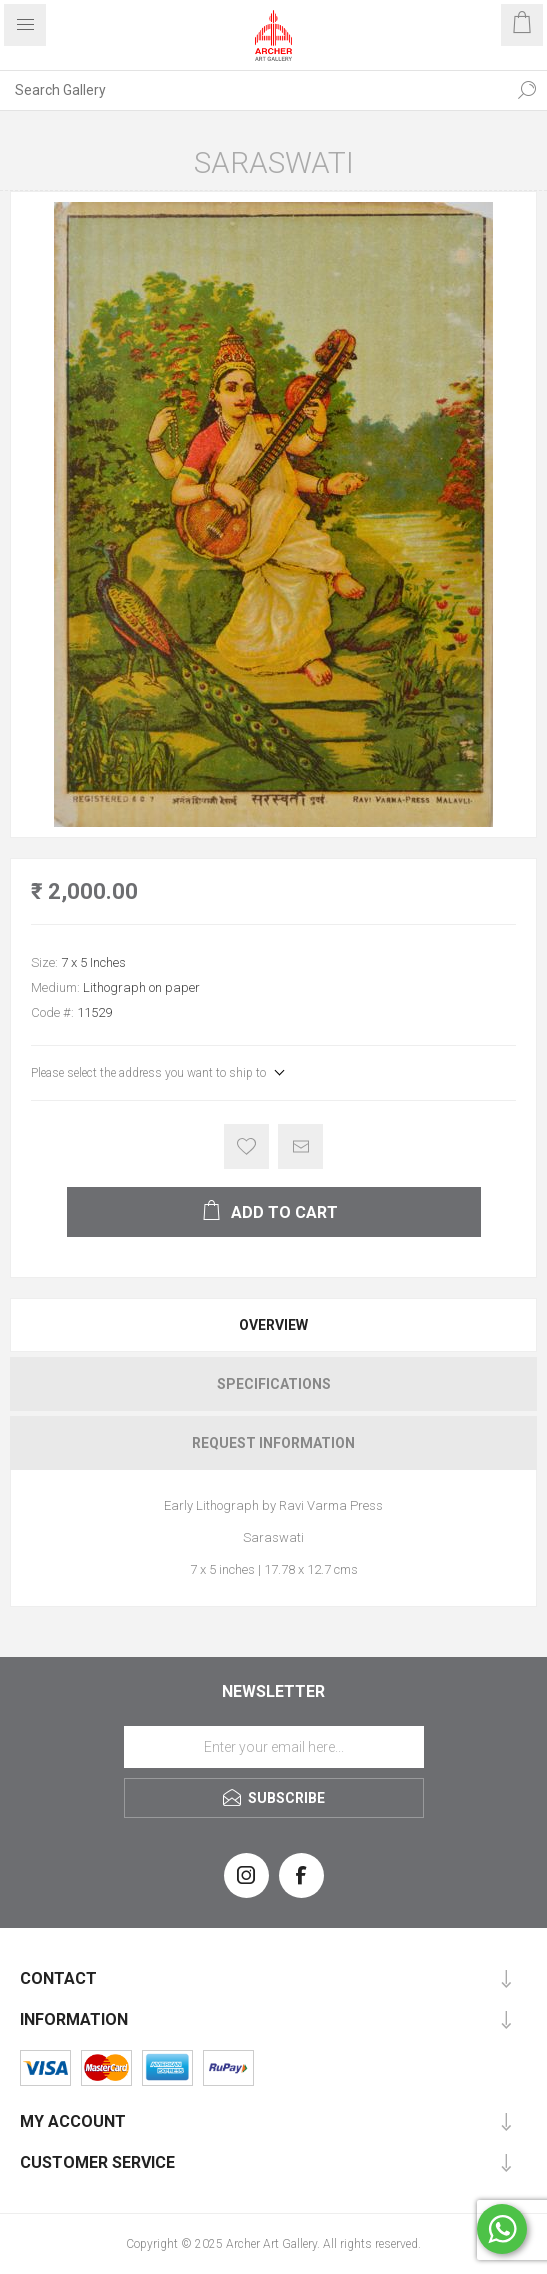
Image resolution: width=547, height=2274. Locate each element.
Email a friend (300, 1146)
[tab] (273, 1325)
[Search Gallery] (253, 90)
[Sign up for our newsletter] (274, 1747)
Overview (273, 1325)
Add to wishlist (246, 1146)
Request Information (273, 1443)
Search (527, 90)
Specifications (274, 1384)
